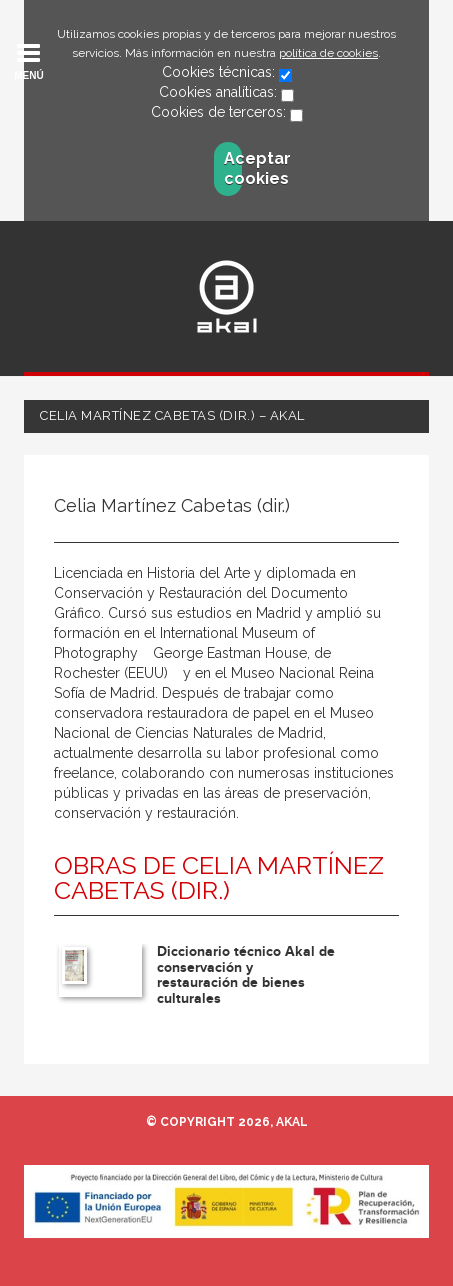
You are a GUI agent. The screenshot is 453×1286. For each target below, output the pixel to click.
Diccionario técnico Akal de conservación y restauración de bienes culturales (246, 974)
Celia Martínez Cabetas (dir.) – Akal (172, 415)
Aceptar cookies (233, 168)
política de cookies (328, 53)
